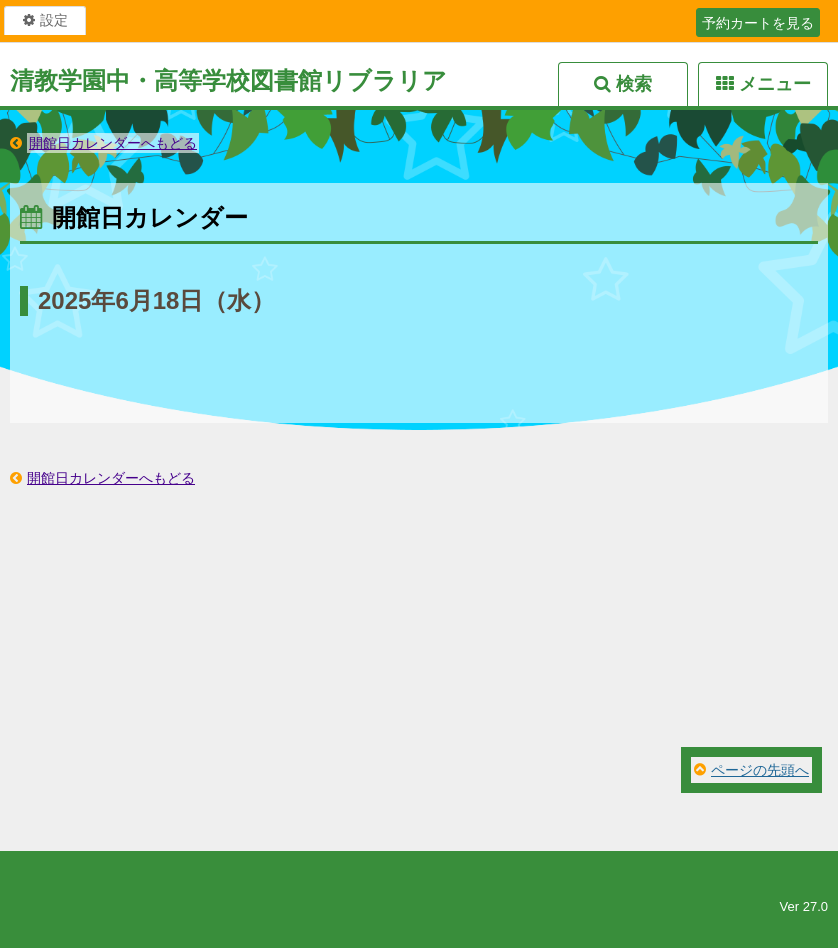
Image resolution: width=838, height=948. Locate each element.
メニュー (775, 84)
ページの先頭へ (760, 770)
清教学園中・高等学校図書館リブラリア (228, 80)
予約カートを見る (758, 23)
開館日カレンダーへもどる (113, 143)
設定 (54, 20)
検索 (634, 84)
